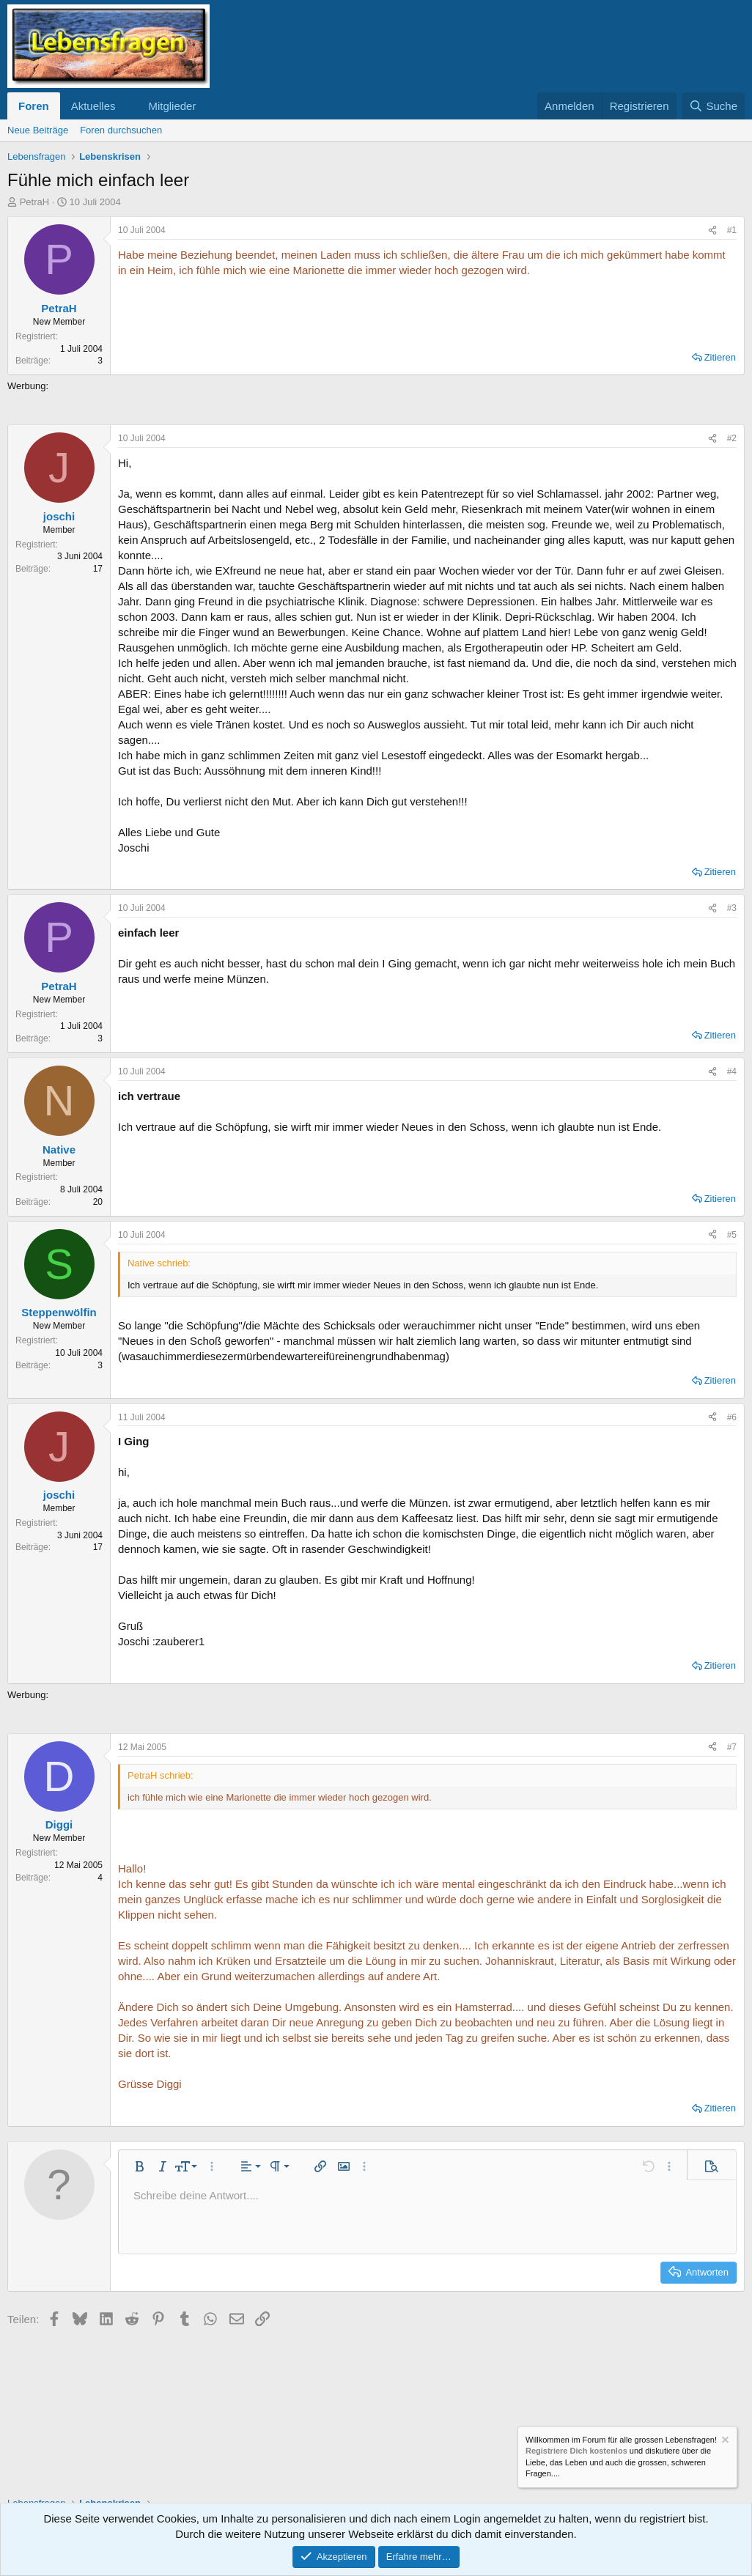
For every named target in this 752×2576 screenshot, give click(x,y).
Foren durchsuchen (121, 130)
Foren (33, 106)
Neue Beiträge (37, 130)
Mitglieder (172, 106)
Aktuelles (93, 106)
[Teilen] (712, 230)
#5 (732, 1235)
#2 (732, 438)
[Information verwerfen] (724, 2441)
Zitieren (720, 357)
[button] (127, 105)
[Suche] (713, 105)
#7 (732, 1747)
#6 (732, 1417)
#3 (732, 908)
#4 (732, 1071)
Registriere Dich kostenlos (576, 2451)
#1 (732, 230)
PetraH (34, 201)
